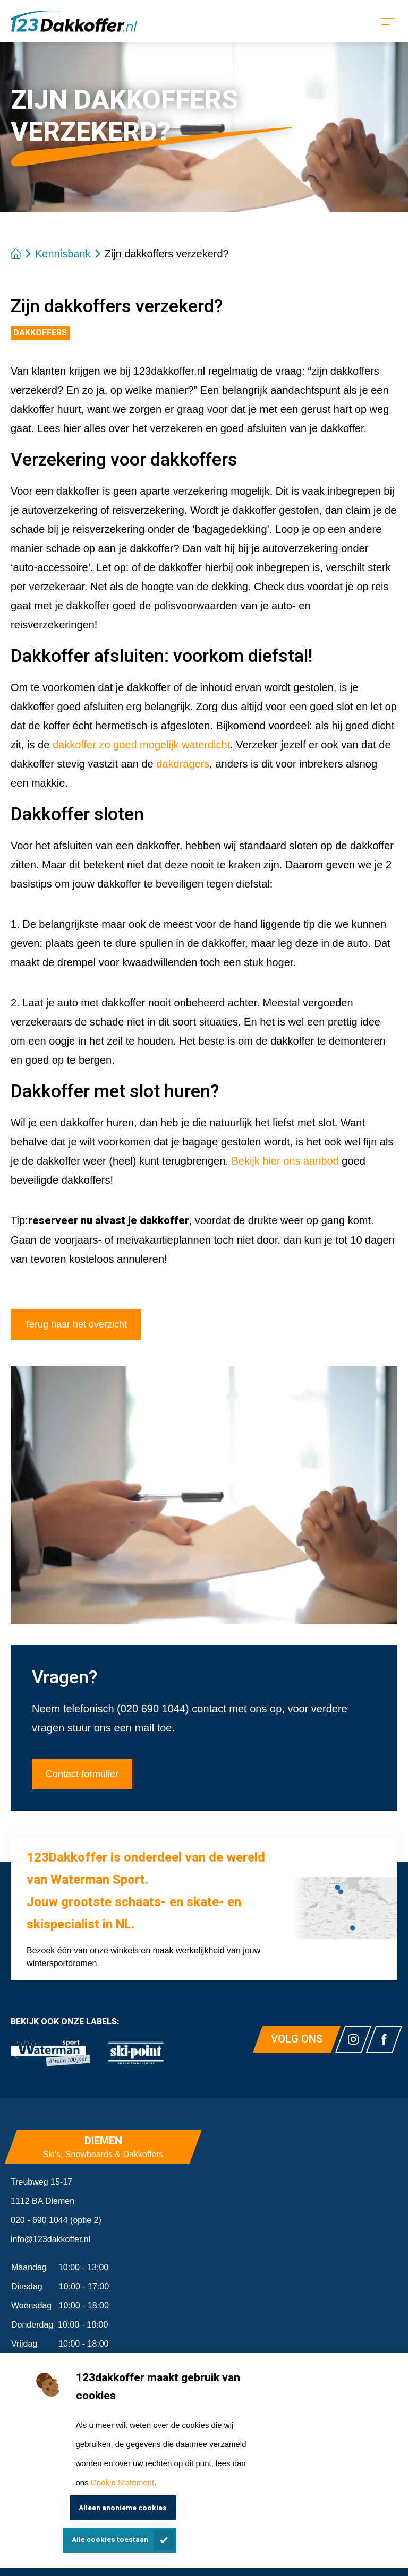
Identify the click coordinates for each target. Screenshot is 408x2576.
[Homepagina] (74, 21)
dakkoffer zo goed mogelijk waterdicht (141, 745)
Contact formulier (82, 1774)
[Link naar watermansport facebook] (384, 2039)
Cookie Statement (122, 2482)
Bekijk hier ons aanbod (284, 1161)
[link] (50, 2053)
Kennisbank (63, 254)
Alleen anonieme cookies (123, 2508)
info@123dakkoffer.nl (50, 2239)
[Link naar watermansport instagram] (353, 2039)
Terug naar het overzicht (75, 1324)
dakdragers (182, 764)
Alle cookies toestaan (110, 2540)
